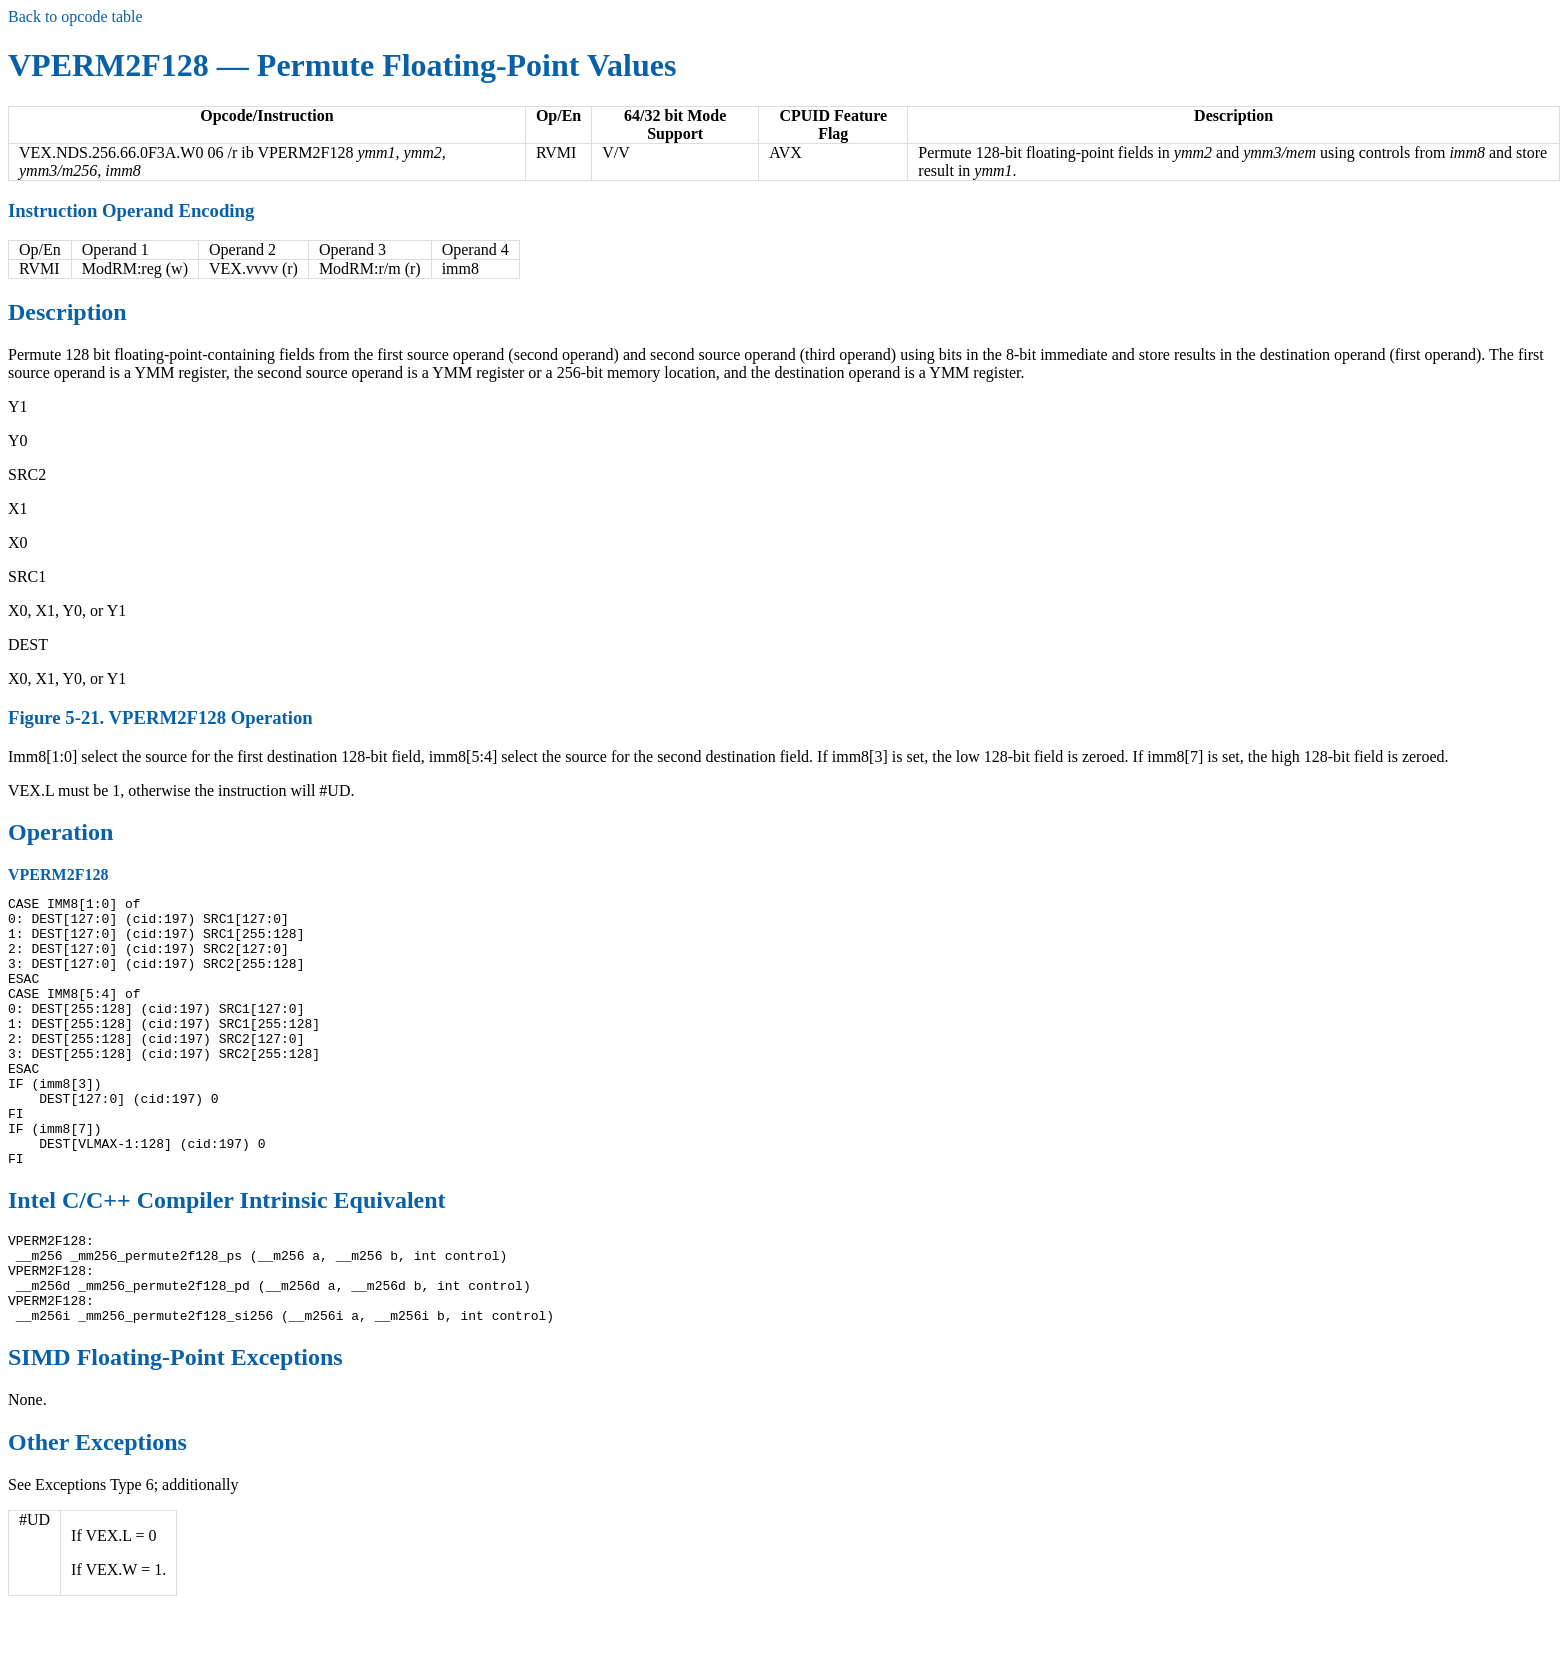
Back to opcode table (75, 16)
